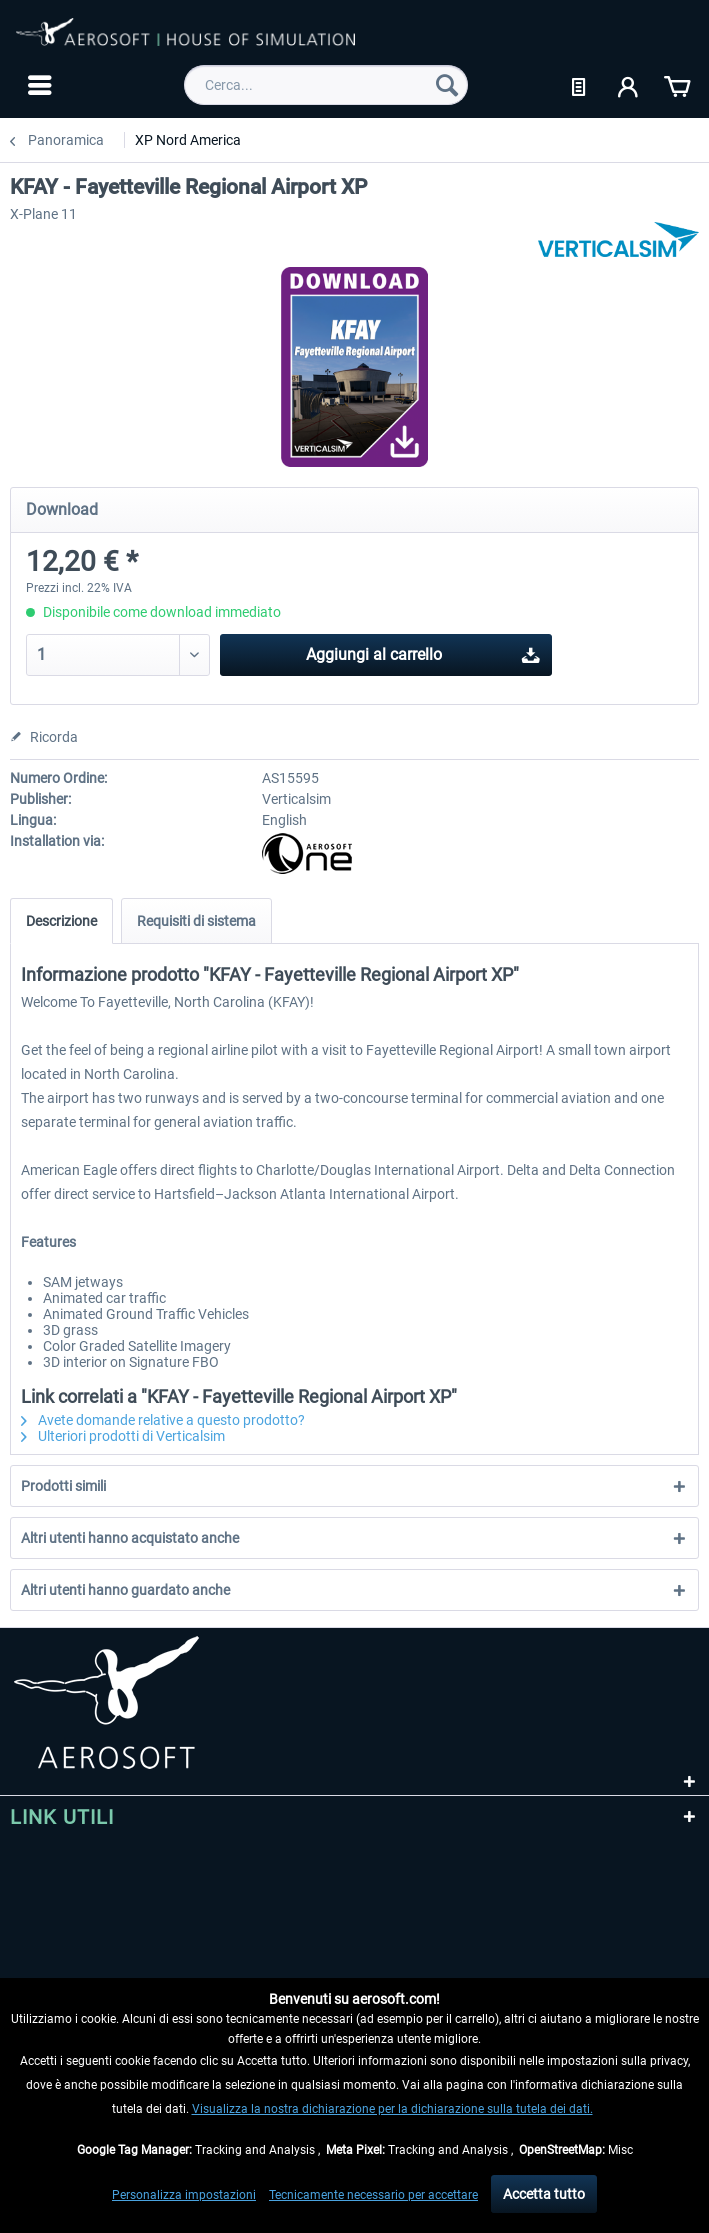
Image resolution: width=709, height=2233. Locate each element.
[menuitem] (37, 85)
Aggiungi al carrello (423, 651)
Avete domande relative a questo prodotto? (163, 1420)
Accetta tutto (544, 2194)
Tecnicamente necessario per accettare (373, 2195)
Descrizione (61, 921)
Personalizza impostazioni (184, 2195)
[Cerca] (447, 85)
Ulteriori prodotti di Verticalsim (123, 1436)
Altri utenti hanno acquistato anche (130, 1538)
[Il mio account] (629, 85)
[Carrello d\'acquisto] (677, 85)
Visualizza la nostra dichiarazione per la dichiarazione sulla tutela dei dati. (392, 2109)
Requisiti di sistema (196, 921)
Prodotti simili (63, 1486)
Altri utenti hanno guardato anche (125, 1590)
